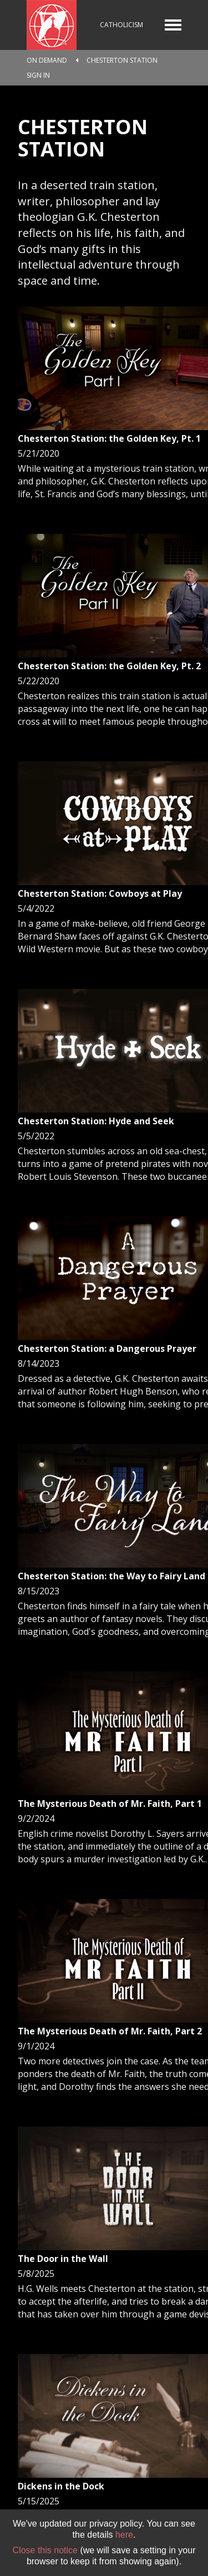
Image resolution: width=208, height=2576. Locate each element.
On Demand (47, 60)
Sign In (38, 75)
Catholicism (121, 24)
